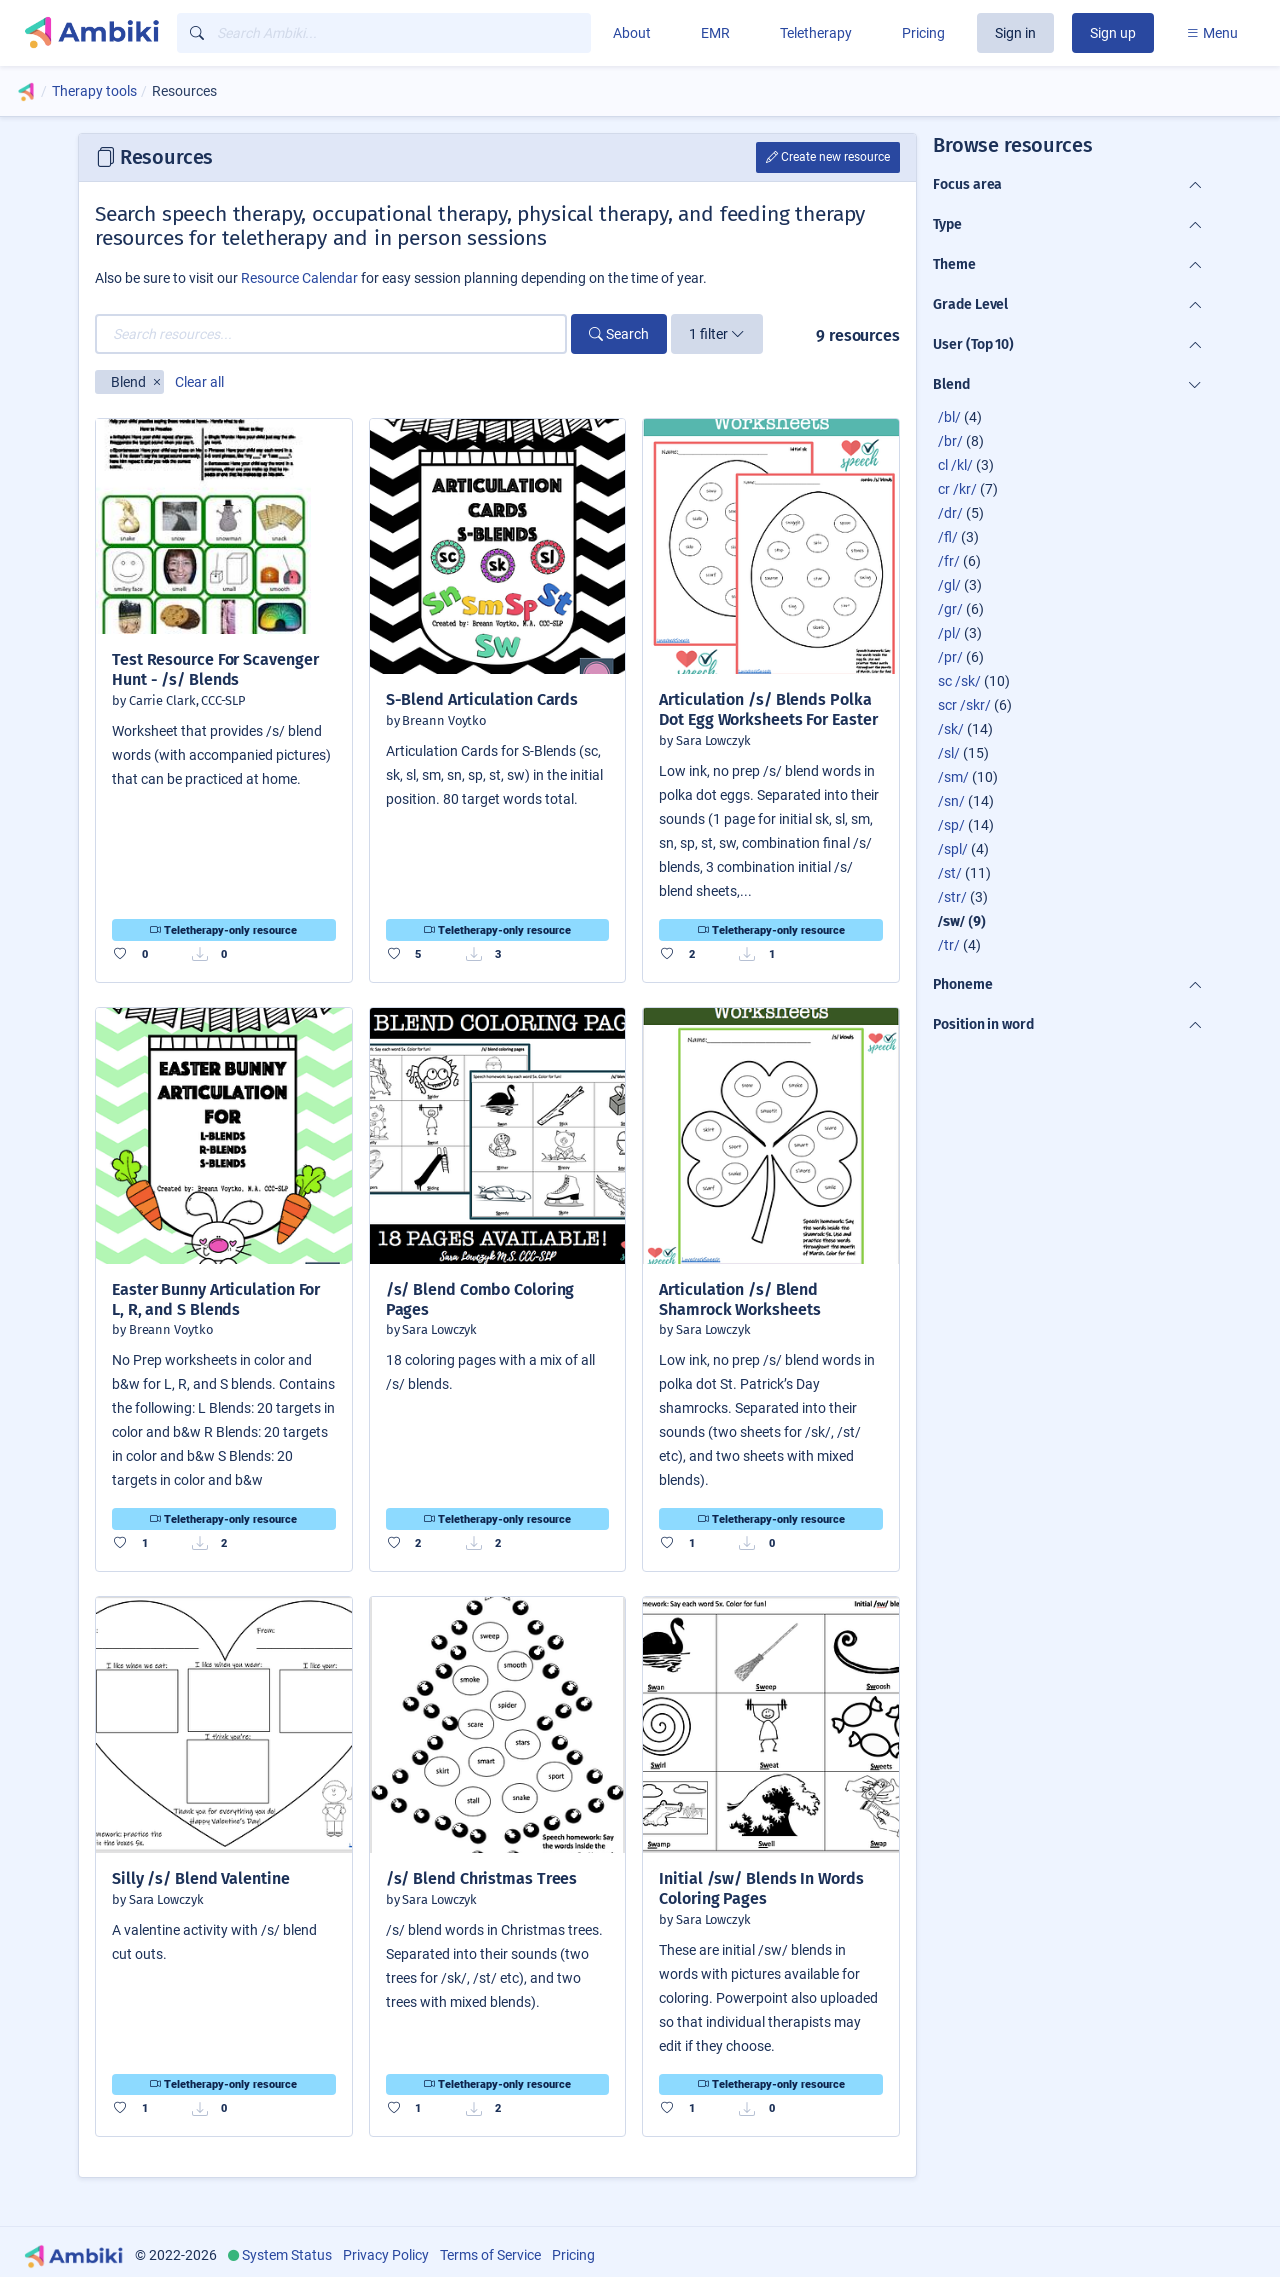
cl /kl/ (955, 465)
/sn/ (951, 801)
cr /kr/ (957, 489)
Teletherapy (816, 33)
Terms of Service (490, 2255)
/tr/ (949, 945)
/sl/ (949, 753)
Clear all (199, 382)
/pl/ (949, 633)
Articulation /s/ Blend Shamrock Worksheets (739, 1299)
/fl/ (948, 537)
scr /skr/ (964, 705)
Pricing (923, 33)
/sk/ (951, 729)
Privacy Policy (386, 2255)
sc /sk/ (959, 681)
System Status (287, 2255)
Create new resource (828, 157)
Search (619, 334)
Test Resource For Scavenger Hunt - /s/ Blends (215, 669)
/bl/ (949, 417)
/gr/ (950, 609)
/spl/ (953, 849)
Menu (1212, 33)
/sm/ (953, 777)
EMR (715, 33)
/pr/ (950, 657)
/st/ (950, 873)
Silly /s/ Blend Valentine (201, 1878)
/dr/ (950, 513)
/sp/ (951, 825)
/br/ (950, 441)
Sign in (1015, 33)
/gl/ (949, 585)
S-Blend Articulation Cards (482, 699)
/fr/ (949, 561)
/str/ (952, 897)
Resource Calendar (299, 278)
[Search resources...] (331, 334)
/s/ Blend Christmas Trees (482, 1878)
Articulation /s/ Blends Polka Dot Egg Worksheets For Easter (768, 709)
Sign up (1113, 33)
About (632, 33)
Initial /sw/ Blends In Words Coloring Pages (761, 1888)
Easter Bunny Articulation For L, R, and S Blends (216, 1299)
